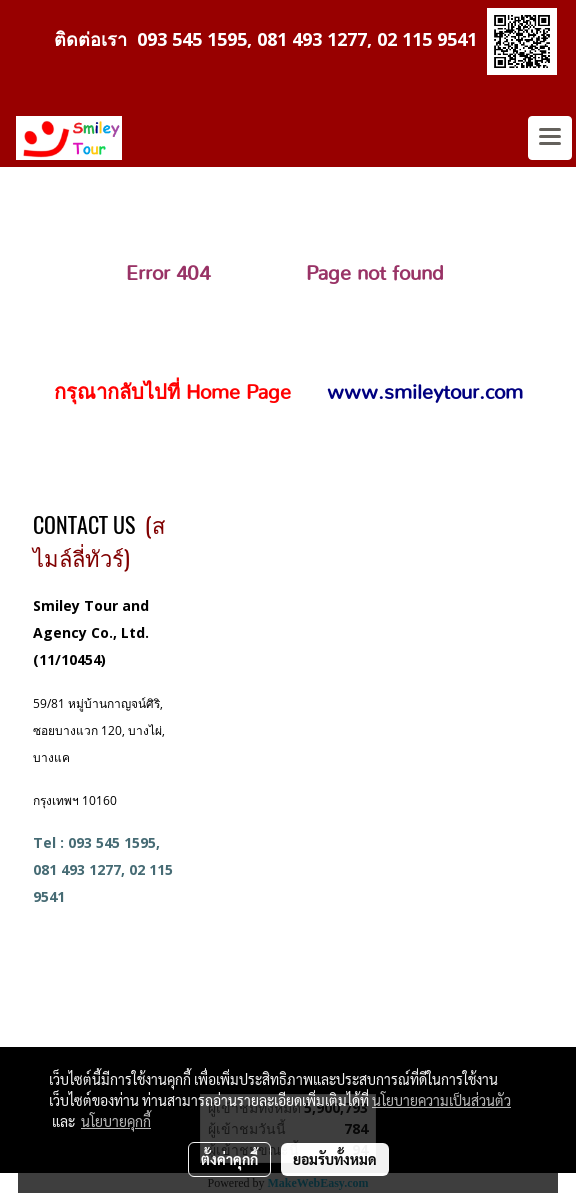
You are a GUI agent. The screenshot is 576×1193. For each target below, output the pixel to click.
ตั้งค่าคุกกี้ (229, 1159)
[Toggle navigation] (550, 138)
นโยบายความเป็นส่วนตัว (441, 1100)
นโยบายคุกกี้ (116, 1121)
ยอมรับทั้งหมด (335, 1159)
